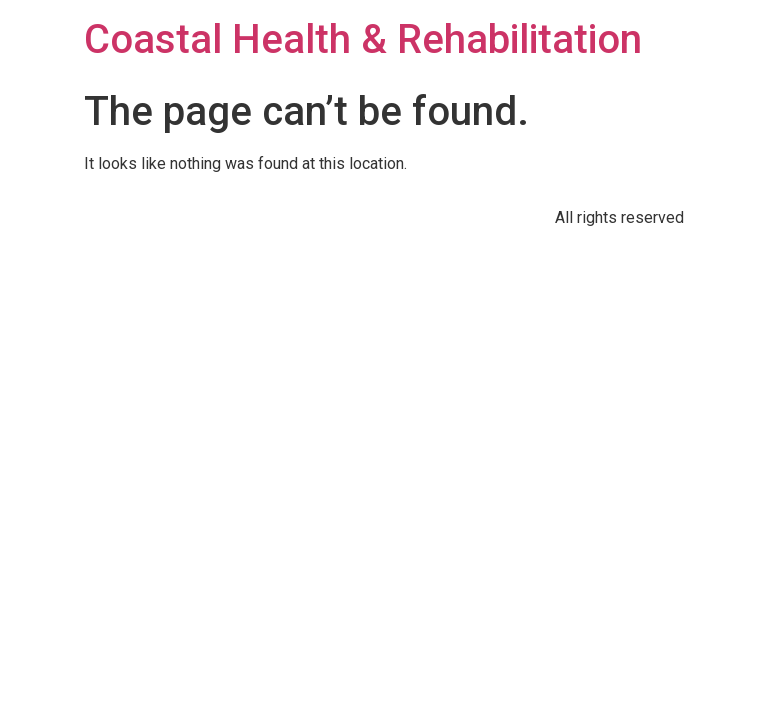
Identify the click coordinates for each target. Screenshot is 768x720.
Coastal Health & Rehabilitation (363, 39)
